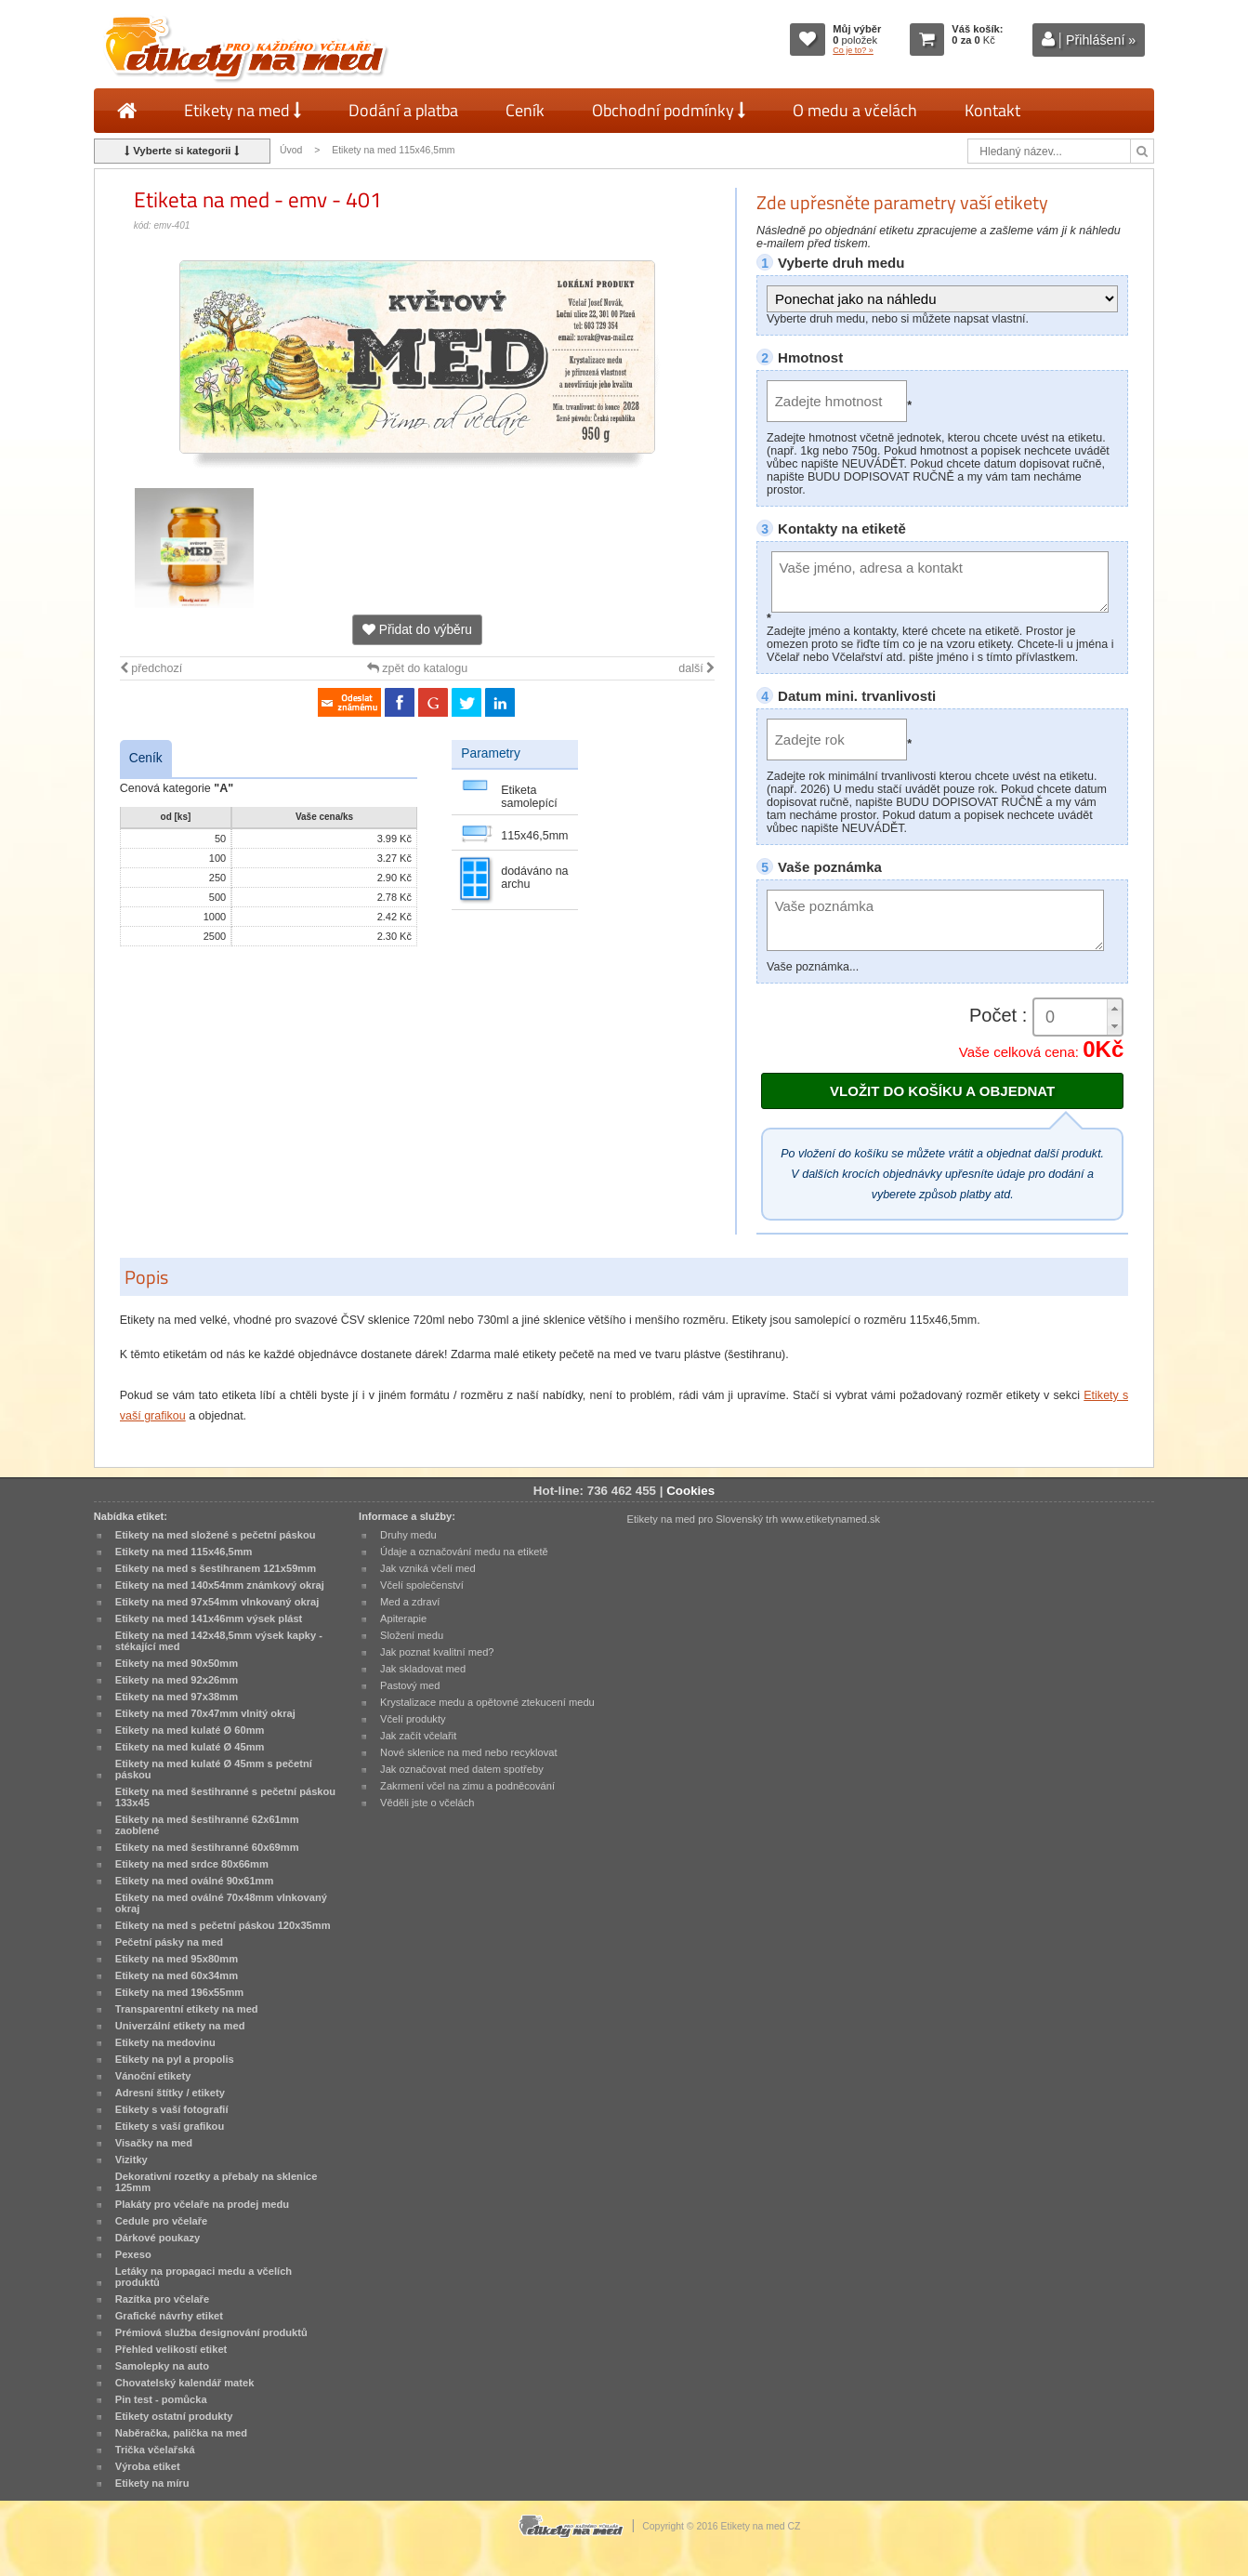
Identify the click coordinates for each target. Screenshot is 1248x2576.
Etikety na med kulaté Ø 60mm (190, 1730)
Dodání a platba (403, 110)
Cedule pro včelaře (161, 2220)
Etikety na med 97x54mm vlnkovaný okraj (217, 1601)
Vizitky (131, 2159)
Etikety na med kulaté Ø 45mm (190, 1746)
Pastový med (410, 1685)
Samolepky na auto (162, 2365)
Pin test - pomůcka (161, 2399)
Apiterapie (403, 1618)
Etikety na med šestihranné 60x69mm (207, 1847)
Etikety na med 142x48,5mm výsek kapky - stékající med (218, 1641)
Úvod (291, 150)
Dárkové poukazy (158, 2237)
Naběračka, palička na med (181, 2432)
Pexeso (133, 2254)
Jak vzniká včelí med (428, 1568)
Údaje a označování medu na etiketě (464, 1551)
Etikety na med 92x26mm (176, 1679)
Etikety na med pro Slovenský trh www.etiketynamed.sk (753, 1519)
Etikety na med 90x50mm (176, 1663)
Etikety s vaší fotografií (172, 2109)
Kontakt (992, 110)
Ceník (525, 110)
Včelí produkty (413, 1718)
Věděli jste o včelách (427, 1802)
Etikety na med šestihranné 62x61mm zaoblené (207, 1825)
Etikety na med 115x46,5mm (393, 150)
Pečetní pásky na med (169, 1942)
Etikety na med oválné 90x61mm (194, 1880)
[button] (1114, 1008)
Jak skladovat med (423, 1668)
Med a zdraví (410, 1601)
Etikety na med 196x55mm (179, 1992)
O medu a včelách (855, 110)
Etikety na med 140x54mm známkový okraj (219, 1585)
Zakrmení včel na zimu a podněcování (467, 1785)
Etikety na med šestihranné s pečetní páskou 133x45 (225, 1797)
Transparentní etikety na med (186, 2009)
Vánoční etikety (153, 2075)
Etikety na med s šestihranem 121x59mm (215, 1568)
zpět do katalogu (417, 668)
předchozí (151, 668)
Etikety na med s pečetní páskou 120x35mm (223, 1925)
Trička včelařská (155, 2449)
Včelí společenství (422, 1585)
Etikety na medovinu (165, 2042)
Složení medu (411, 1635)
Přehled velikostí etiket (171, 2349)
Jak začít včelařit (418, 1735)
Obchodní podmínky (668, 110)
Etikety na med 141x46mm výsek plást (209, 1618)
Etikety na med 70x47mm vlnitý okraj (205, 1713)
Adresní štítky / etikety (170, 2092)
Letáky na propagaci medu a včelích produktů (203, 2277)
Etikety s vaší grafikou (169, 2126)
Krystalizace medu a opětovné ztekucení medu (487, 1702)
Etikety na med (242, 110)
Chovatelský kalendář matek (185, 2382)
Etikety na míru (152, 2483)
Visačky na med (153, 2142)
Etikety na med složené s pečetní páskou (215, 1534)
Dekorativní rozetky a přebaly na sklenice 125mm (216, 2182)
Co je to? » (853, 50)
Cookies (690, 1491)
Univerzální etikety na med (180, 2025)
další (696, 668)
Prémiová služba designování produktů (211, 2332)
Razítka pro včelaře (162, 2299)
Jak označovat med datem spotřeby (462, 1769)
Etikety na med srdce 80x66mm (192, 1863)
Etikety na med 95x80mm (176, 1958)
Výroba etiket (147, 2466)
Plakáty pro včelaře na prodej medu (202, 2204)
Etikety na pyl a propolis (174, 2059)
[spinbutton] (1078, 1017)
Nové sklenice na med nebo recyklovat (468, 1752)
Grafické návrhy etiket (169, 2315)
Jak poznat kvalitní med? (436, 1652)
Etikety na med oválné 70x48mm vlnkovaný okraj (221, 1903)
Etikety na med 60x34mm (176, 1975)
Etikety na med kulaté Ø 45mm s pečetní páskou (213, 1769)
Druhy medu (408, 1534)
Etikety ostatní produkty (174, 2416)
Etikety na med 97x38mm (176, 1696)
